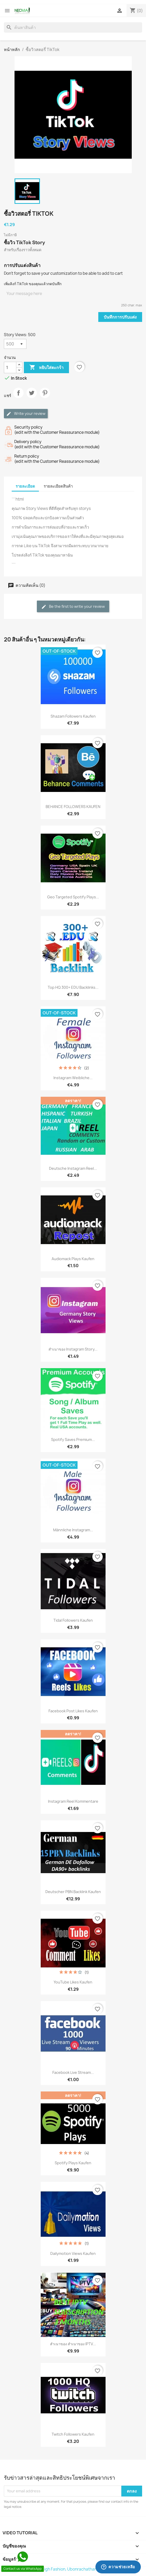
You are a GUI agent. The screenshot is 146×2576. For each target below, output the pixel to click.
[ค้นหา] (73, 27)
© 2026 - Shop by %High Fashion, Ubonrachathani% (52, 2569)
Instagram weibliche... (73, 1077)
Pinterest (45, 397)
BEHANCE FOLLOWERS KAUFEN (73, 806)
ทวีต (31, 397)
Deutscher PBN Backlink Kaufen (73, 1891)
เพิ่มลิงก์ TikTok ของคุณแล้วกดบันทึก (32, 283)
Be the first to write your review (73, 606)
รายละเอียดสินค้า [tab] (58, 486)
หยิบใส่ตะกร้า (46, 367)
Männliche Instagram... (73, 1529)
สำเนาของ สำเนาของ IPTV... (73, 2343)
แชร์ (18, 397)
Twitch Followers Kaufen (73, 2434)
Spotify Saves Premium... (73, 1439)
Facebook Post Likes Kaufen (73, 1710)
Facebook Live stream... (73, 2072)
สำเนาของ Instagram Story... (73, 1349)
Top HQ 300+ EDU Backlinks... (73, 987)
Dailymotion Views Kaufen (73, 2253)
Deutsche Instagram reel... (73, 1168)
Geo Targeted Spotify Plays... (73, 896)
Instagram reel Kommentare (73, 1801)
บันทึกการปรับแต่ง (120, 317)
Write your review (25, 413)
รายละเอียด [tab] (25, 486)
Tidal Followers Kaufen (73, 1620)
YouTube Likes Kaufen (73, 1982)
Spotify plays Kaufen (73, 2162)
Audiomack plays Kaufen (73, 1258)
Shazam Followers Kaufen (73, 716)
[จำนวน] (10, 367)
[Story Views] (15, 344)
